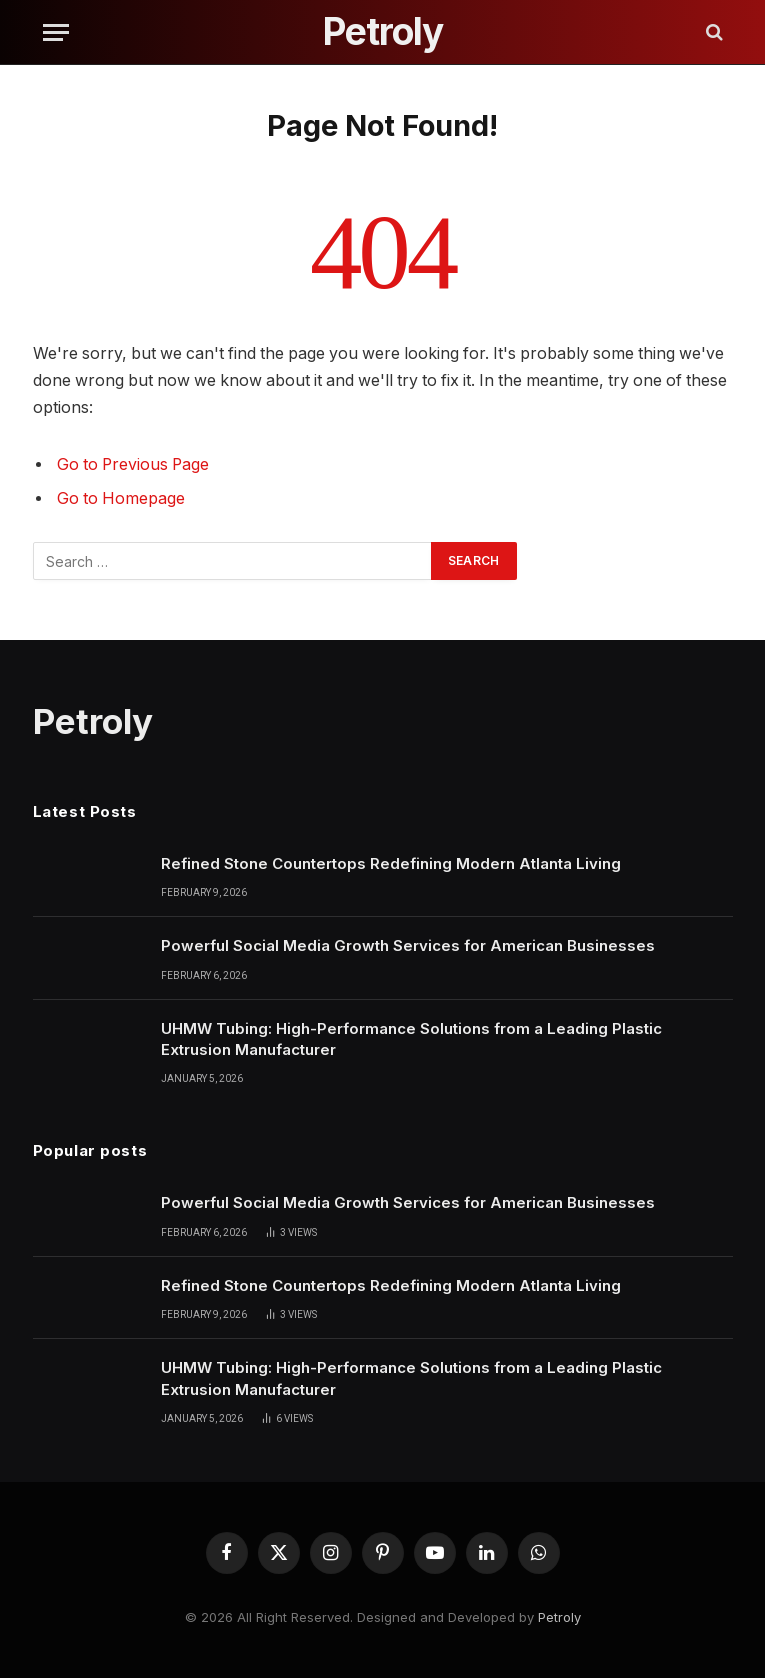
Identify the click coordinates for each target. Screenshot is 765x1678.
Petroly (559, 1617)
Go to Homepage (121, 498)
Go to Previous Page (133, 464)
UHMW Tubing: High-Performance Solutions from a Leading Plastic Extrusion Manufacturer (411, 1039)
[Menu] (56, 32)
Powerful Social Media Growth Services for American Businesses (408, 945)
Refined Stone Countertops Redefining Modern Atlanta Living (391, 863)
